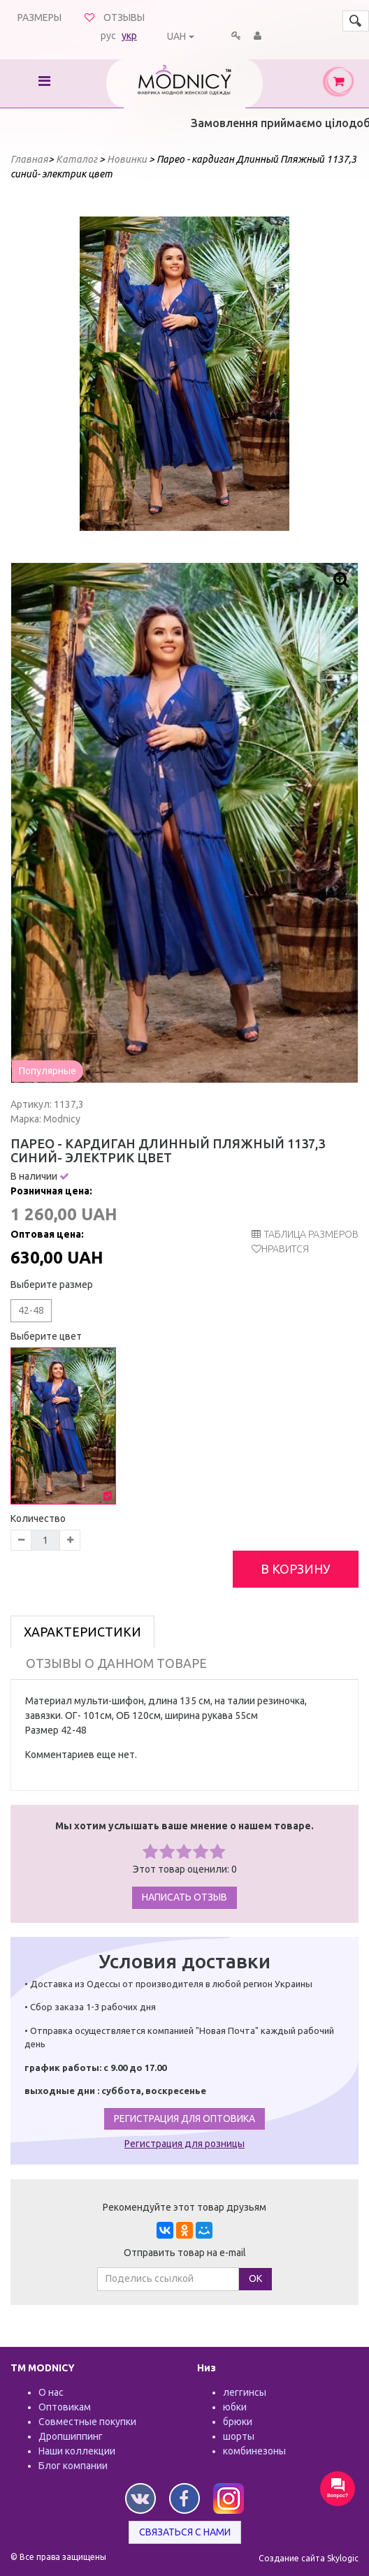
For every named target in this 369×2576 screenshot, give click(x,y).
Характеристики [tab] (82, 1632)
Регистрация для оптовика (184, 2118)
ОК (255, 2278)
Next (271, 374)
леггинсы (244, 2392)
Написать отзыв (184, 1897)
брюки (237, 2421)
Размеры (39, 17)
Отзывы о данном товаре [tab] (116, 1663)
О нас (51, 2392)
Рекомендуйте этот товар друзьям (184, 2207)
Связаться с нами (185, 2532)
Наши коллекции (76, 2451)
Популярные (47, 1070)
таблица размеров (305, 1234)
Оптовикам (64, 2407)
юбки (235, 2407)
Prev (98, 374)
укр (129, 35)
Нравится (285, 1248)
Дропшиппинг (70, 2436)
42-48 (31, 1310)
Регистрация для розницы (184, 2143)
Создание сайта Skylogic (309, 2558)
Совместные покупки (87, 2421)
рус (108, 35)
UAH (176, 36)
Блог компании (73, 2465)
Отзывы (124, 17)
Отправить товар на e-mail (185, 2252)
